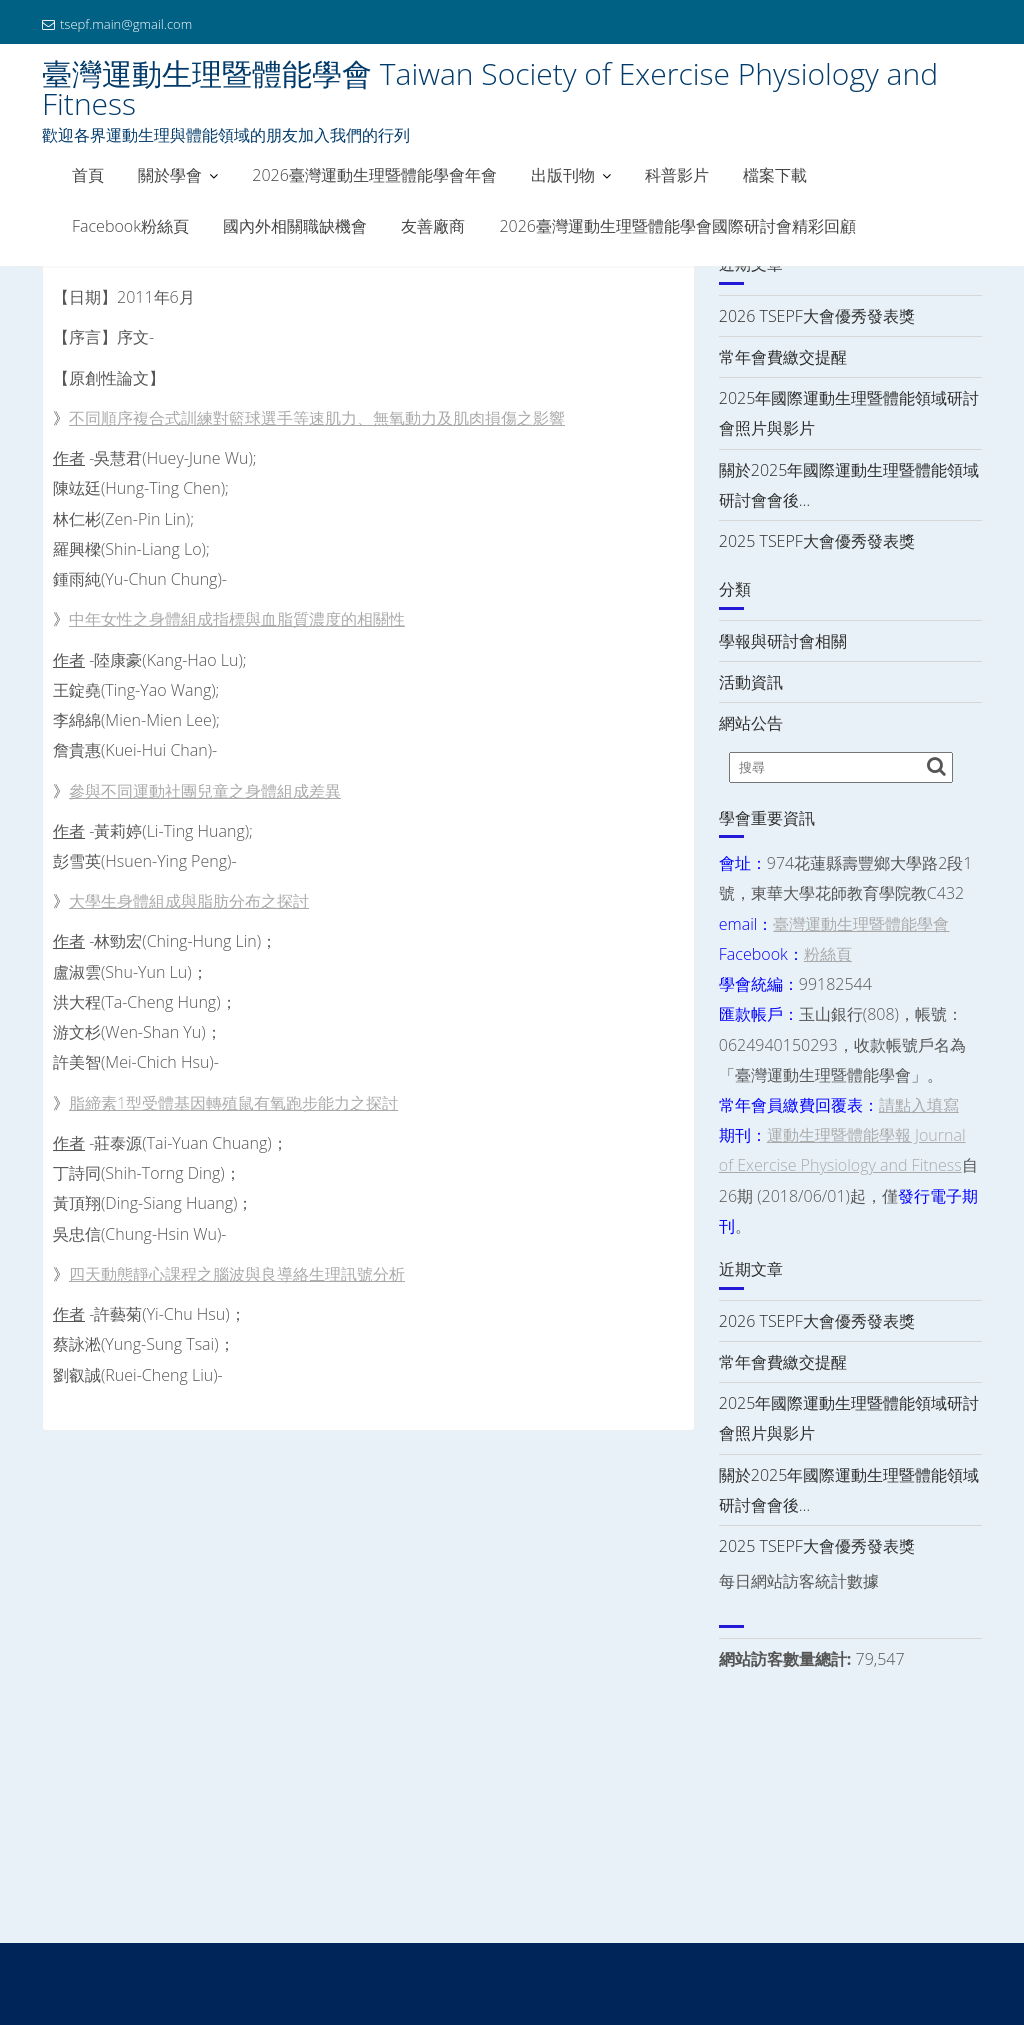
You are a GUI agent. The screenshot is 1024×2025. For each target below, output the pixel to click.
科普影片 (677, 175)
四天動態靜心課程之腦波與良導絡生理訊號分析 (237, 1274)
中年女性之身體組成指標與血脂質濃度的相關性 (237, 619)
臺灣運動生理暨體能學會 (861, 924)
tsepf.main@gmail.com (117, 24)
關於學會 (170, 175)
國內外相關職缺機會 (295, 226)
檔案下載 (775, 175)
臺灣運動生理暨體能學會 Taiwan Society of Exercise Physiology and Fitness (490, 88)
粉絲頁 (828, 954)
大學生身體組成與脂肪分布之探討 (189, 901)
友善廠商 (433, 226)
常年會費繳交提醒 (783, 357)
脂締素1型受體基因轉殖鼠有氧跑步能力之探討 (233, 1103)
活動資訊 (751, 682)
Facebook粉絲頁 (130, 226)
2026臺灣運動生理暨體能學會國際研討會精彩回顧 (677, 226)
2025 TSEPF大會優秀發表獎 (817, 541)
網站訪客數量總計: (787, 1659)
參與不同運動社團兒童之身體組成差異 (205, 791)
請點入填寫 (919, 1105)
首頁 (88, 175)
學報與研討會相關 (783, 641)
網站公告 (751, 723)
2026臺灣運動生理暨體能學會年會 (374, 175)
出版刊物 (563, 175)
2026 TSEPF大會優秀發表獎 (817, 316)
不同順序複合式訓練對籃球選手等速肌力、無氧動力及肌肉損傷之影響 (317, 418)
